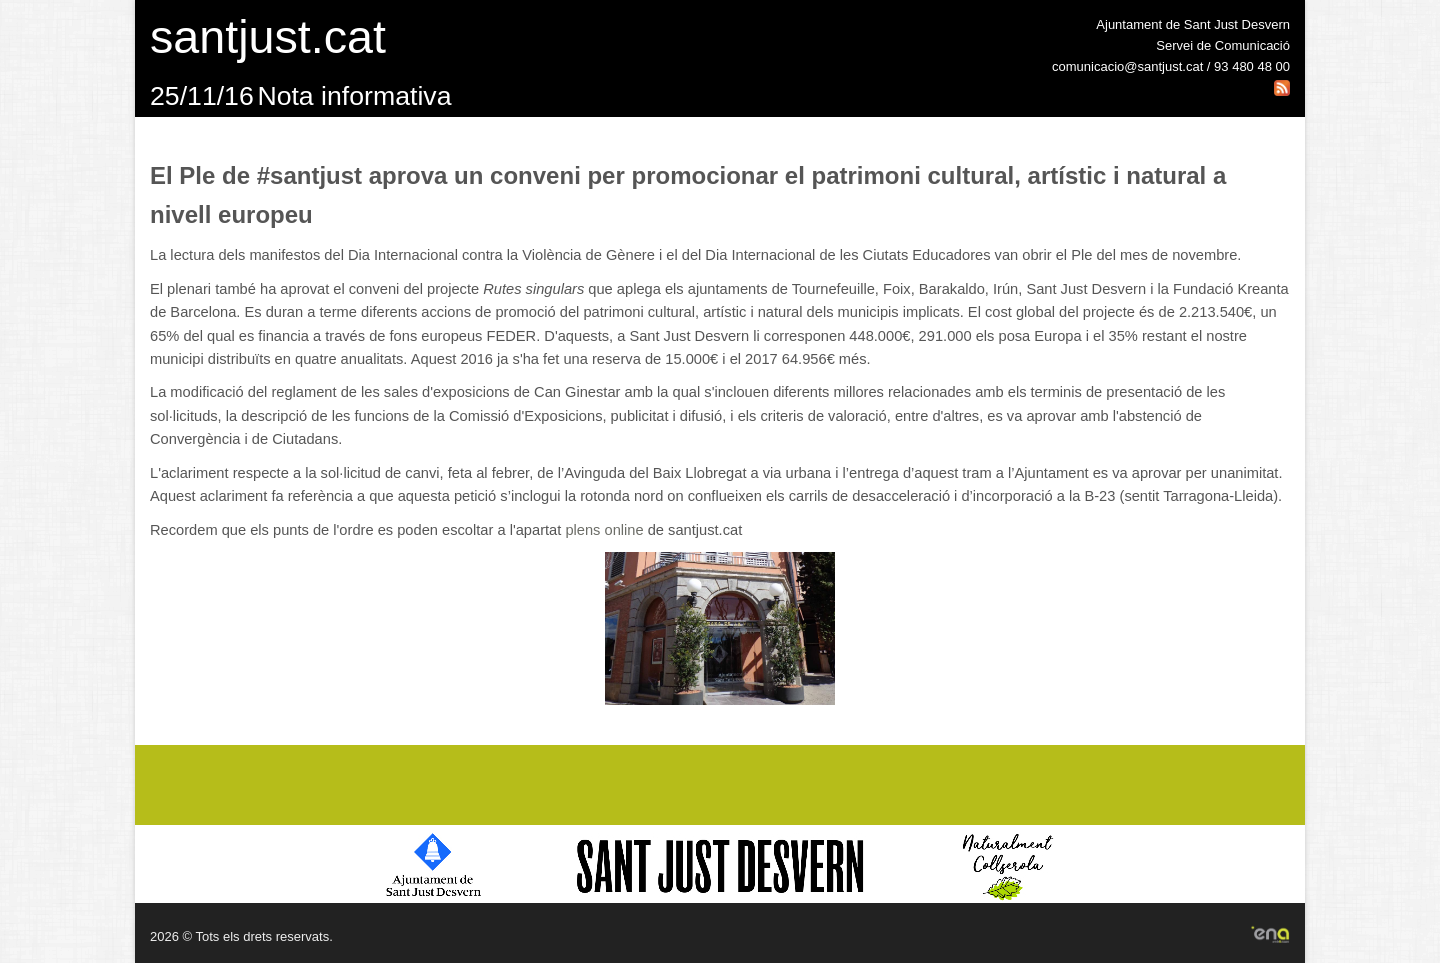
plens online (604, 530)
